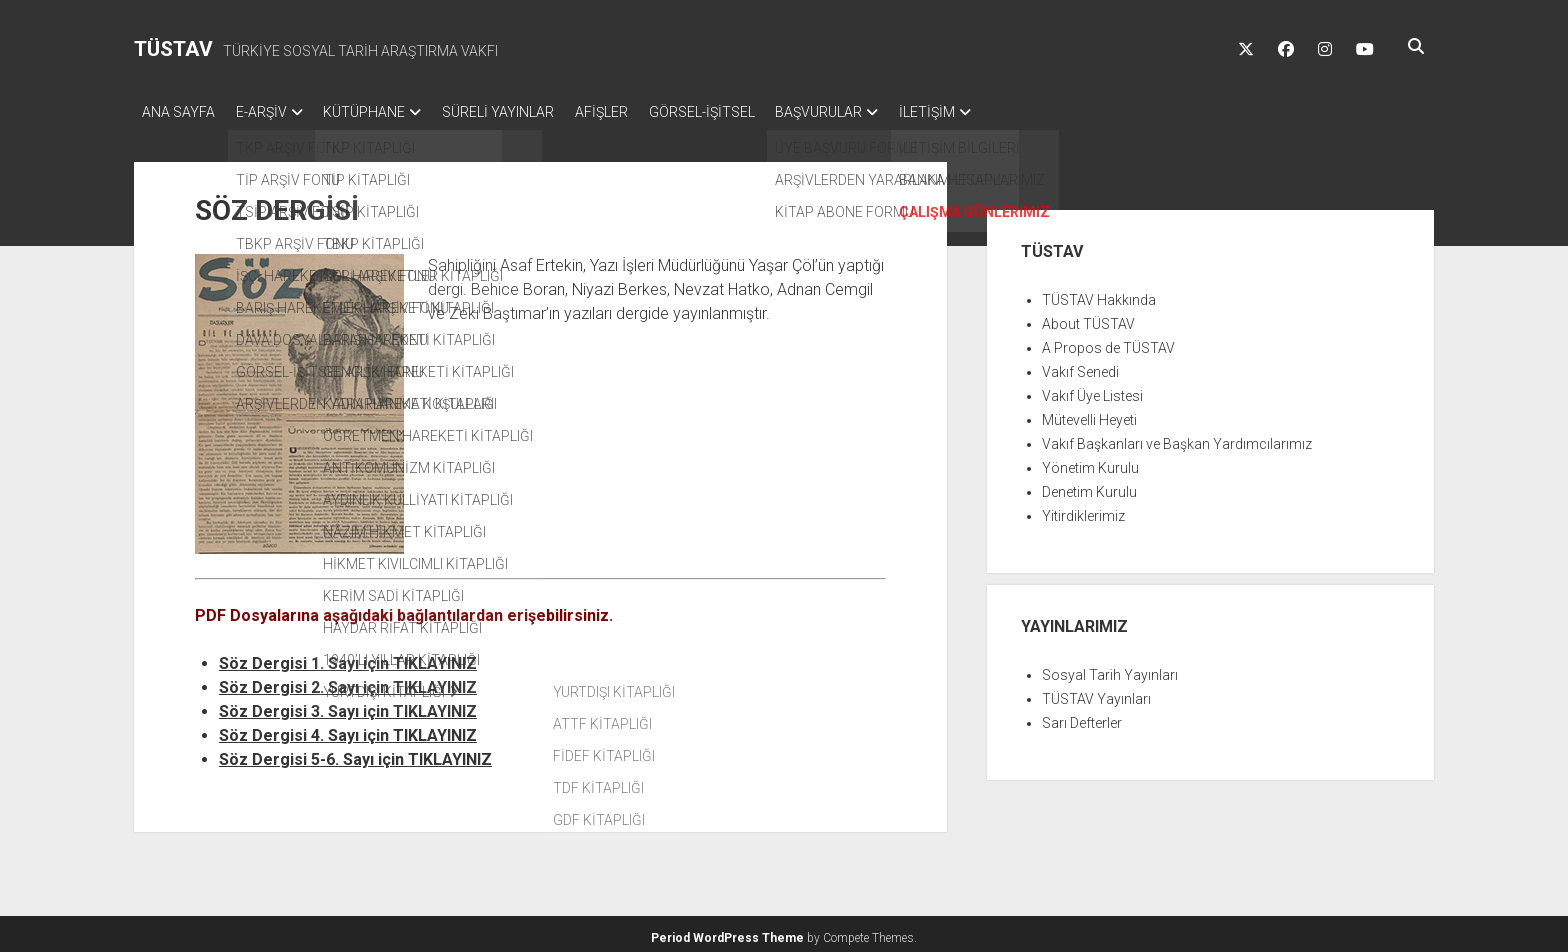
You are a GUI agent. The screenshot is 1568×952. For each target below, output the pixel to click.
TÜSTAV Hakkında (1099, 294)
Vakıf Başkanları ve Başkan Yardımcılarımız (1177, 438)
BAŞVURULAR (874, 112)
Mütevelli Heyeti (1089, 414)
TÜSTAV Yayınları (1096, 693)
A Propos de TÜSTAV (1108, 342)
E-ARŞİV (270, 112)
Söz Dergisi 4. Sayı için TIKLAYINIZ (348, 729)
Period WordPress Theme (727, 932)
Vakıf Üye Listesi (1092, 390)
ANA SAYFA (178, 112)
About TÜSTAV (1088, 318)
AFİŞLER (638, 112)
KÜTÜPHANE (383, 112)
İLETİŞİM (992, 112)
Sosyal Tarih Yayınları (1110, 669)
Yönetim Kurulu (1090, 462)
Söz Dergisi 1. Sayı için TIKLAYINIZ (348, 657)
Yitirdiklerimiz (1083, 510)
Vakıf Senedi (1080, 366)
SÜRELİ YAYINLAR (526, 112)
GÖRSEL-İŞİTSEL (748, 112)
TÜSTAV (173, 49)
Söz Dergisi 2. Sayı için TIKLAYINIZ (348, 681)
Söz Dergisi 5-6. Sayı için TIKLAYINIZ (355, 753)
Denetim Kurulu (1089, 486)
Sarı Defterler (1082, 717)
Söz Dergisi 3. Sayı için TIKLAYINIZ (348, 705)
